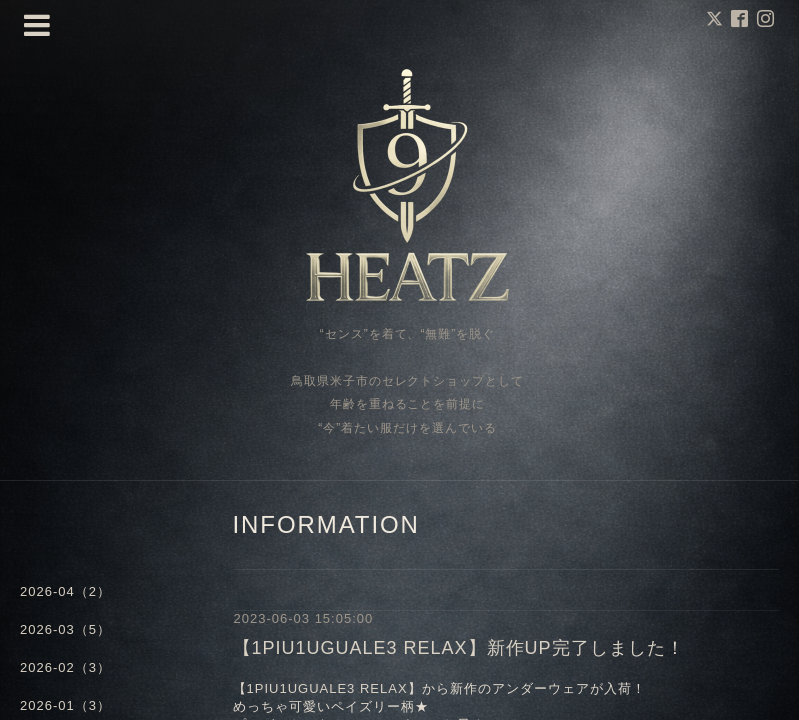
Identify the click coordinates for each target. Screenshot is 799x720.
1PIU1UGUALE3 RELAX (327, 688)
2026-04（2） (65, 591)
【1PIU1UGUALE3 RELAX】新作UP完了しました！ (459, 648)
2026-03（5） (65, 629)
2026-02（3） (65, 667)
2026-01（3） (65, 705)
